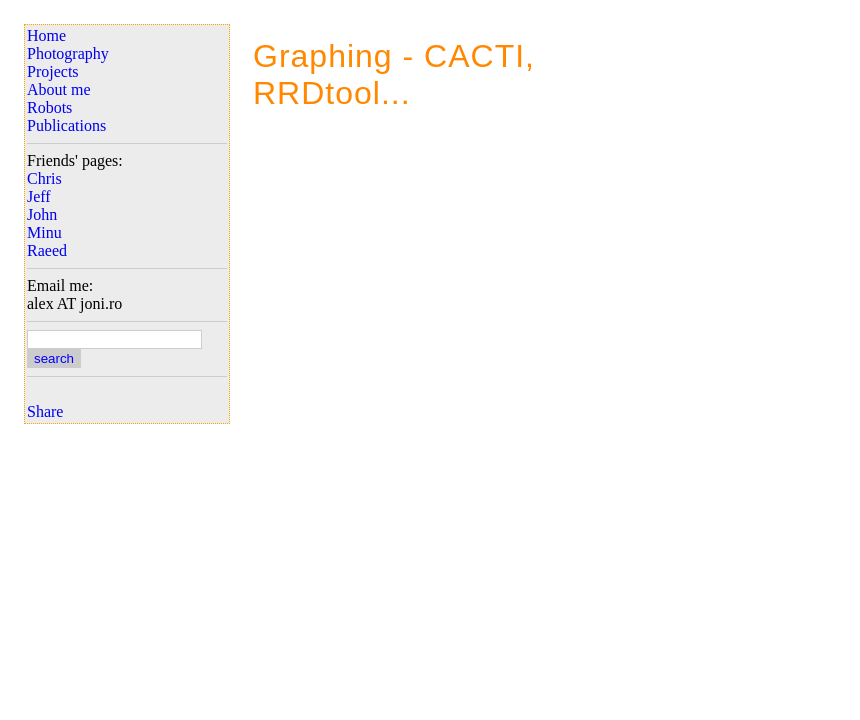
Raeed (47, 250)
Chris (44, 178)
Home (46, 35)
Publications (66, 125)
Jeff (39, 196)
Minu (44, 232)
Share (45, 411)
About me (59, 89)
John (42, 214)
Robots (49, 107)
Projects (53, 71)
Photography (68, 53)
